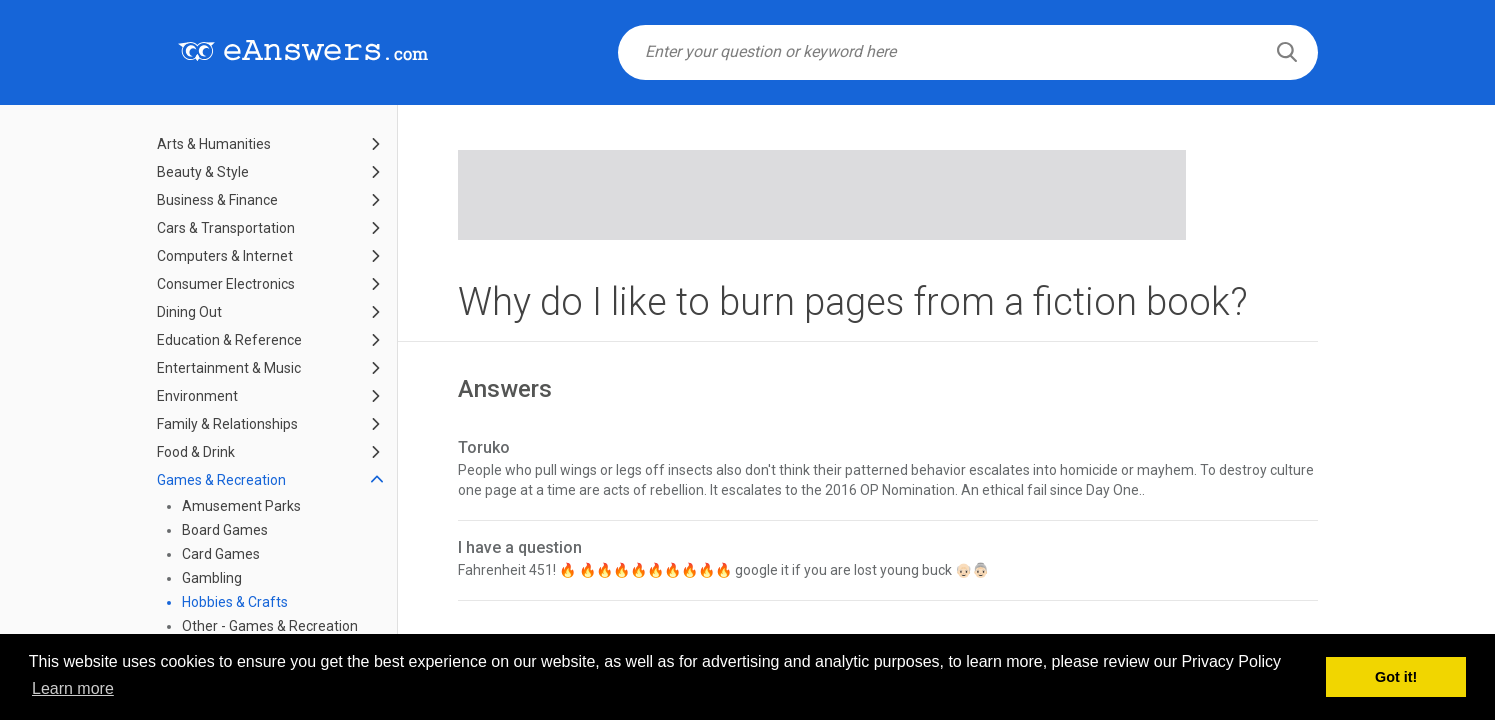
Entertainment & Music (229, 368)
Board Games (225, 530)
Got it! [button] (1396, 677)
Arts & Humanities (214, 144)
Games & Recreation (221, 480)
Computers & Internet (225, 256)
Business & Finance (217, 200)
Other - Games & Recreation (270, 626)
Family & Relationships (227, 424)
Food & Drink (196, 452)
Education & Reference (229, 340)
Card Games (221, 554)
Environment (197, 396)
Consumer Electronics (226, 284)
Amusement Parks (241, 506)
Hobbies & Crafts (235, 602)
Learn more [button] (73, 688)
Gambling (212, 578)
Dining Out (189, 312)
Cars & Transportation (226, 228)
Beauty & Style (203, 172)
